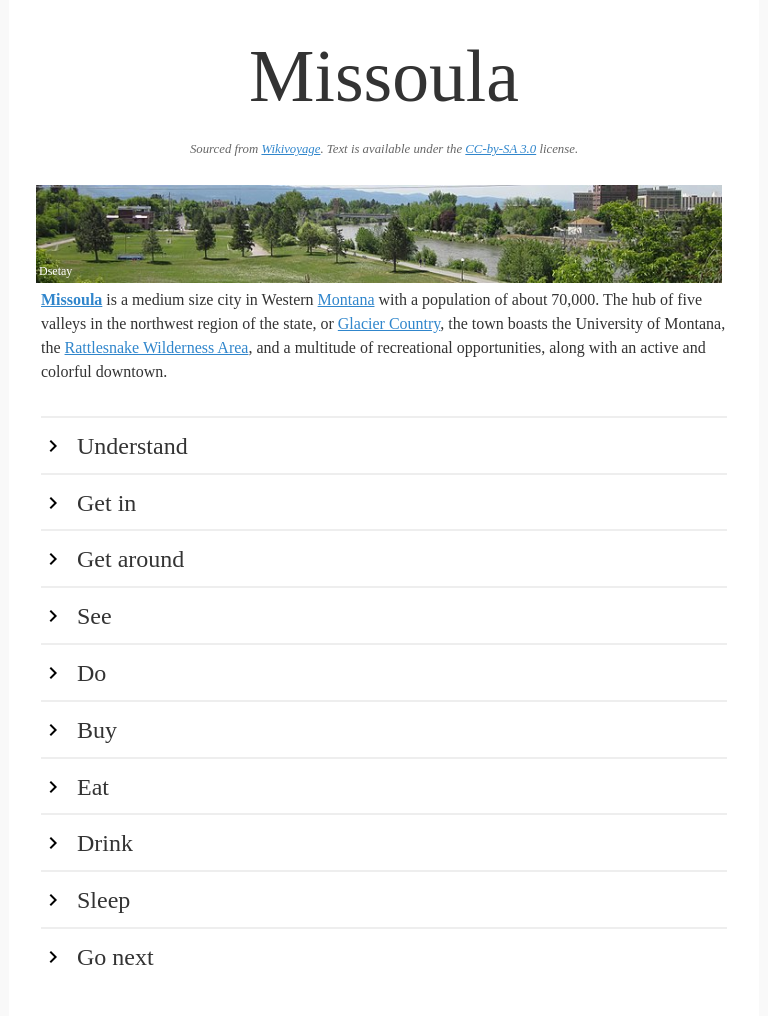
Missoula (71, 299)
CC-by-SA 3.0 (500, 149)
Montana (346, 299)
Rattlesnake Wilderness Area (157, 347)
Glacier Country (389, 323)
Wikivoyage (290, 149)
